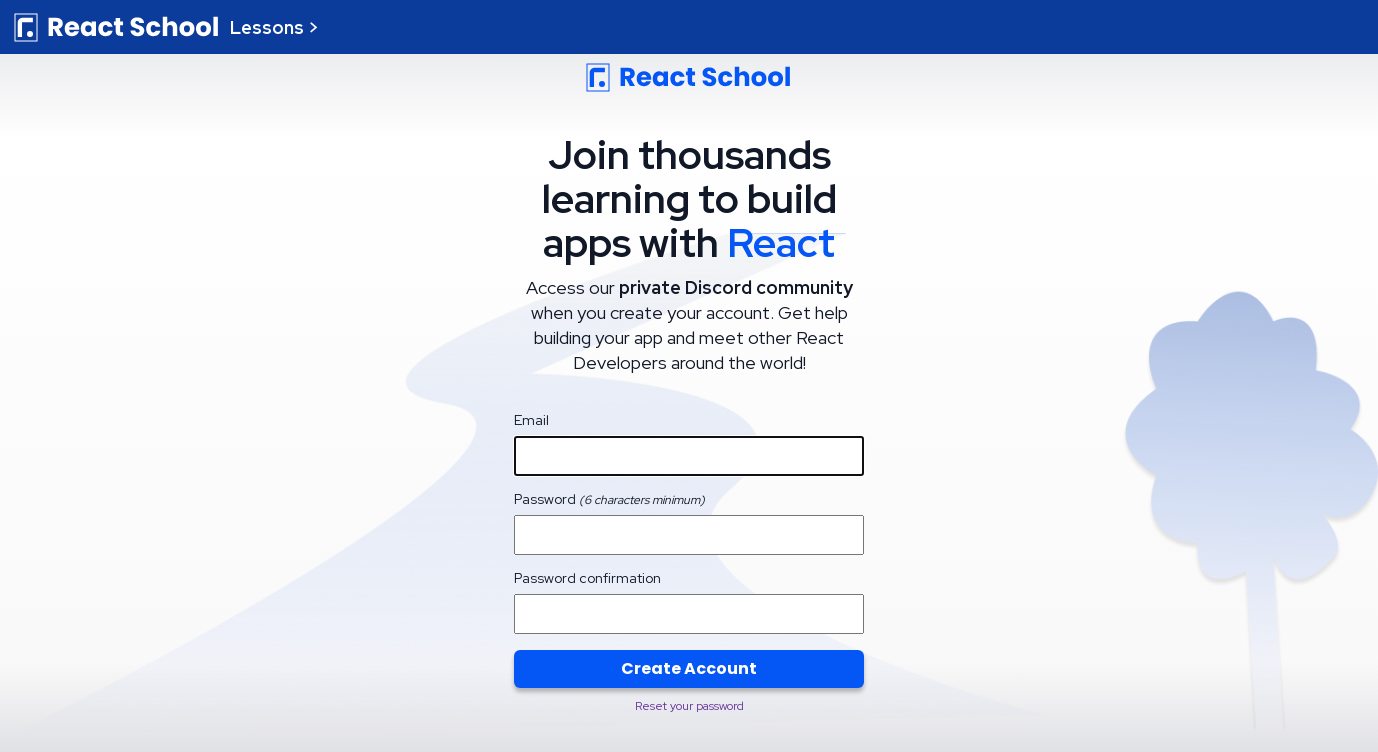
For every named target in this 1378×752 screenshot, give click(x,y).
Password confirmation (587, 578)
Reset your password (689, 706)
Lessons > (274, 27)
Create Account (689, 668)
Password (609, 499)
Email (531, 420)
